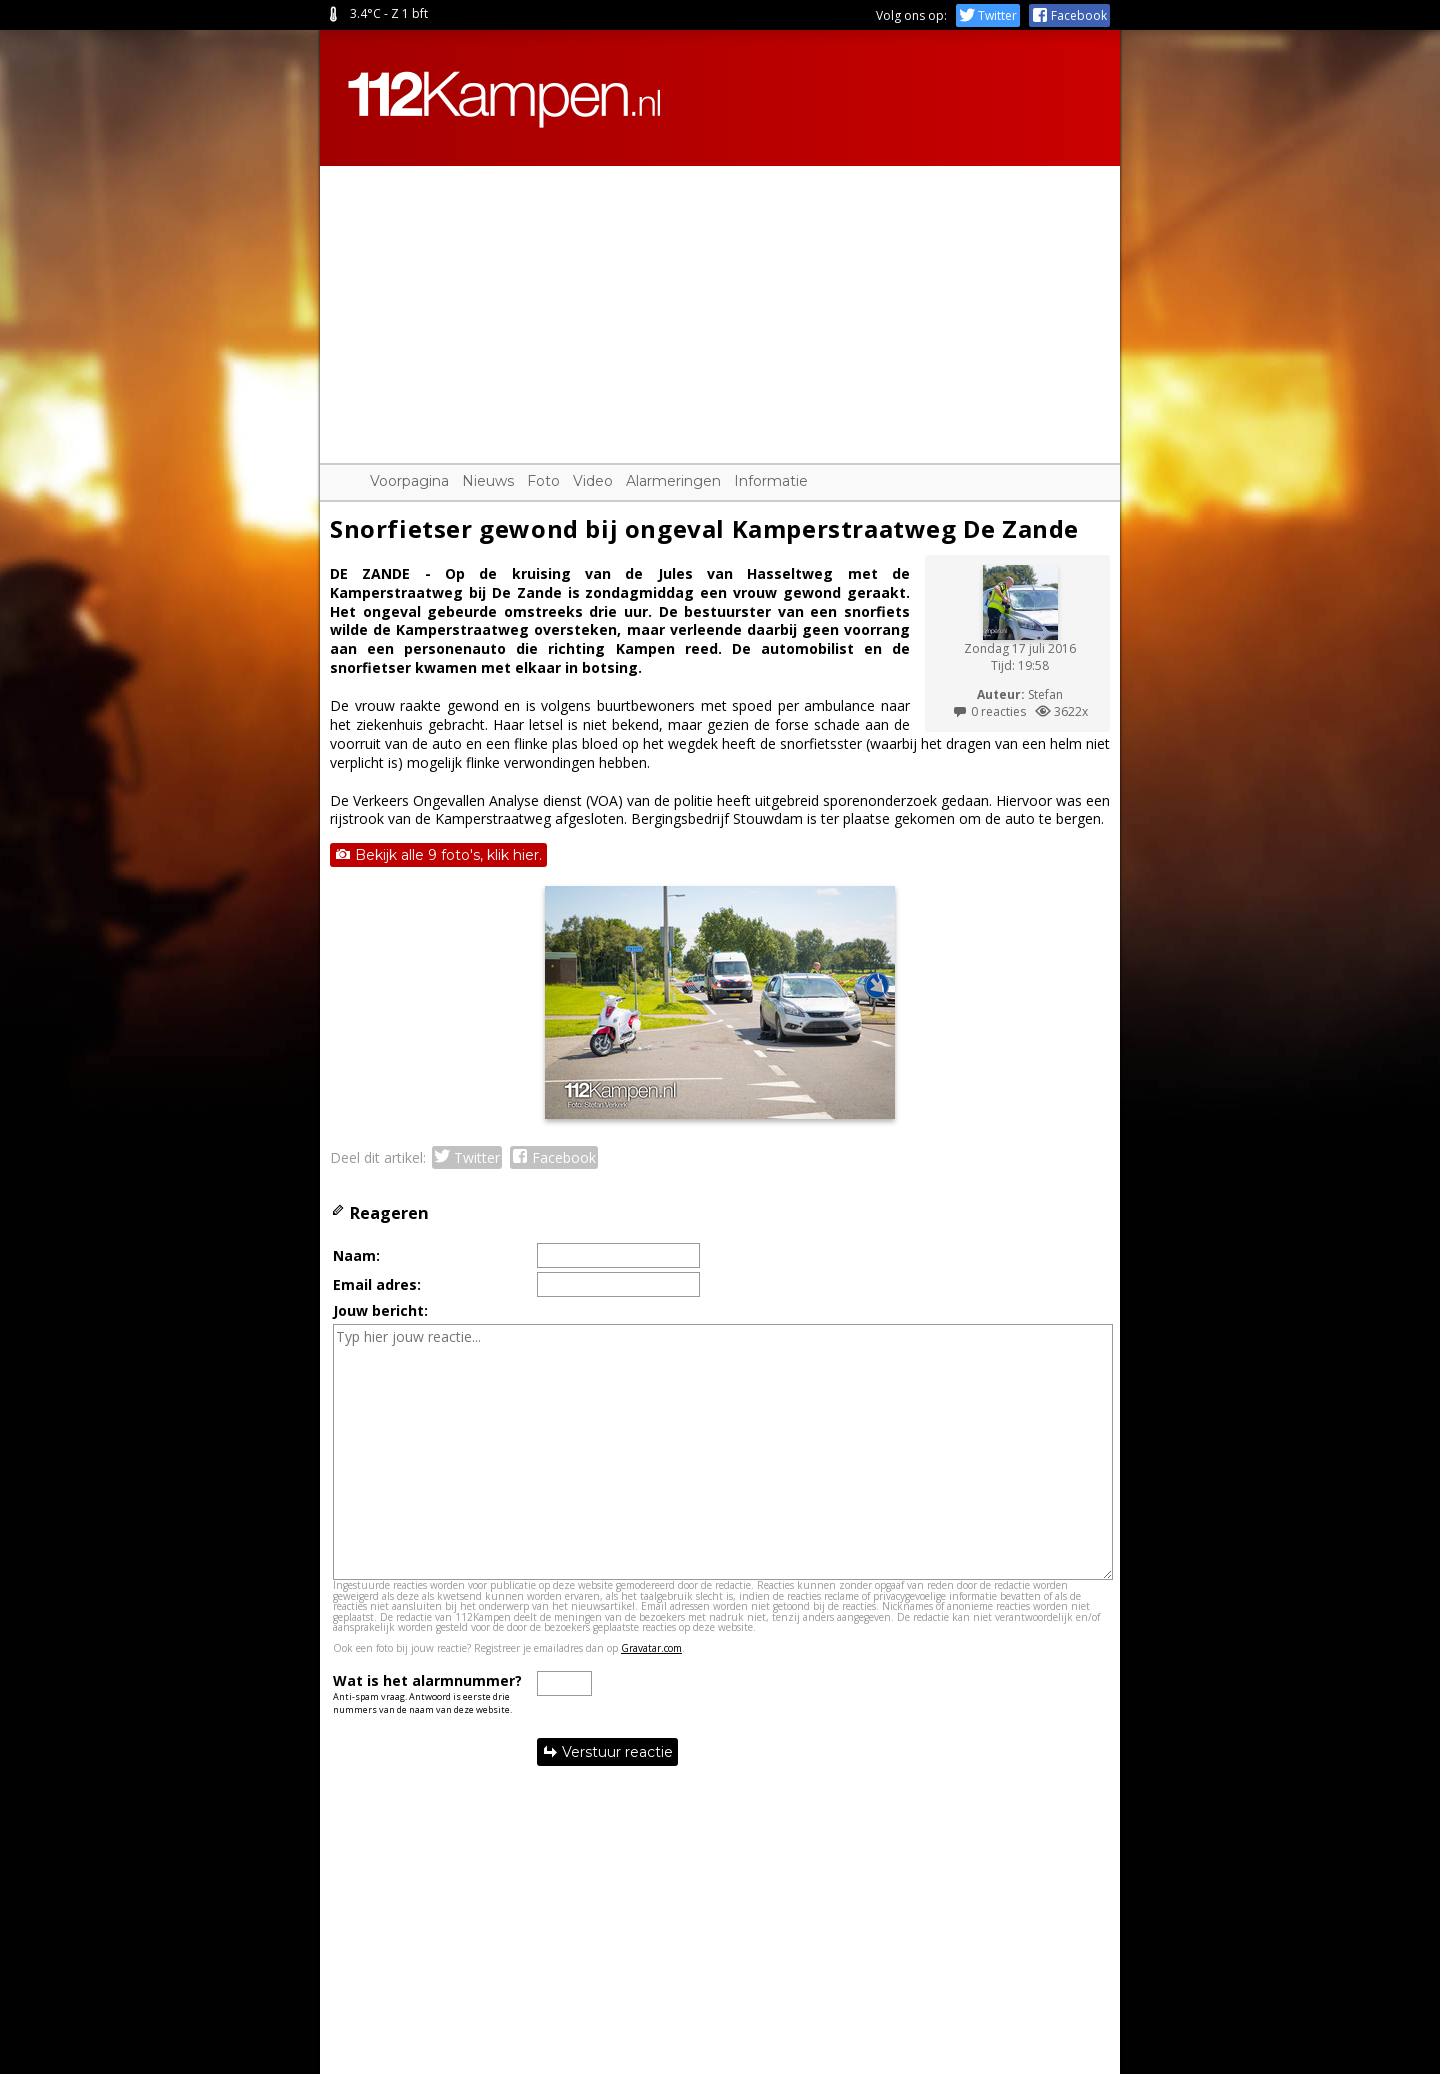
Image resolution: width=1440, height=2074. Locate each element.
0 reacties (989, 711)
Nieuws (488, 481)
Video (593, 481)
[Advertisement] (720, 306)
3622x (1061, 711)
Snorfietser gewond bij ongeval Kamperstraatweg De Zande (704, 528)
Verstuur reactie (607, 1752)
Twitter (988, 15)
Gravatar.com (651, 1648)
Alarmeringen (673, 481)
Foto (543, 481)
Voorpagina (409, 481)
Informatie (771, 481)
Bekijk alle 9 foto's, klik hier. (438, 855)
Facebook (1069, 15)
